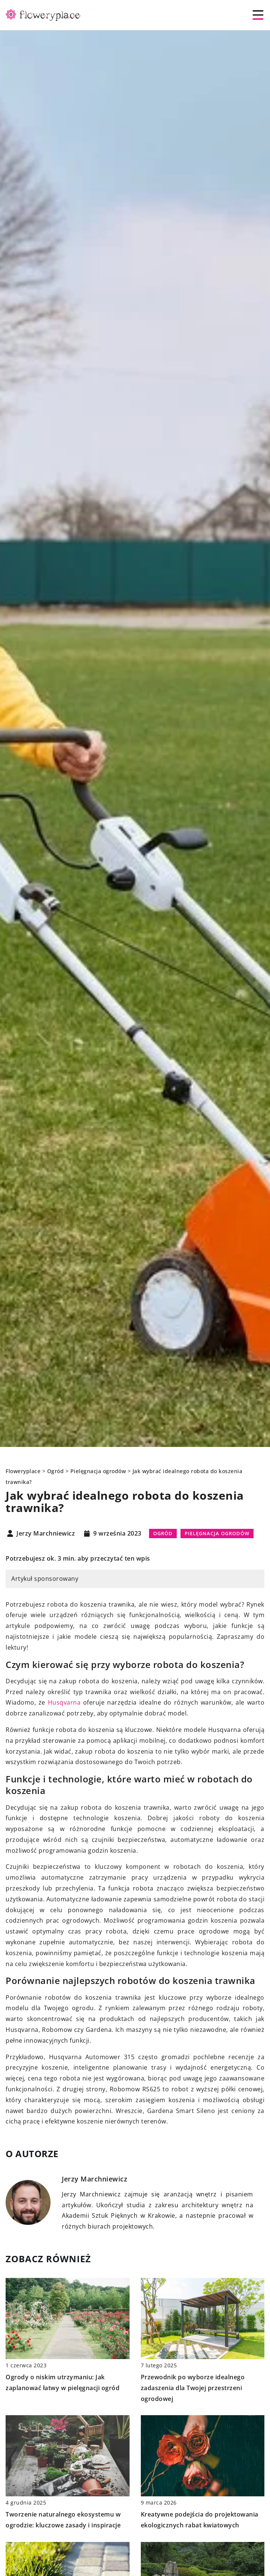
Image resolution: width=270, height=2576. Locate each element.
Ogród (163, 1533)
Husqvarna (64, 1702)
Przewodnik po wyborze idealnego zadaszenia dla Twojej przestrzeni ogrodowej (193, 2388)
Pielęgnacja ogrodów (217, 1533)
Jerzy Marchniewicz (45, 1533)
